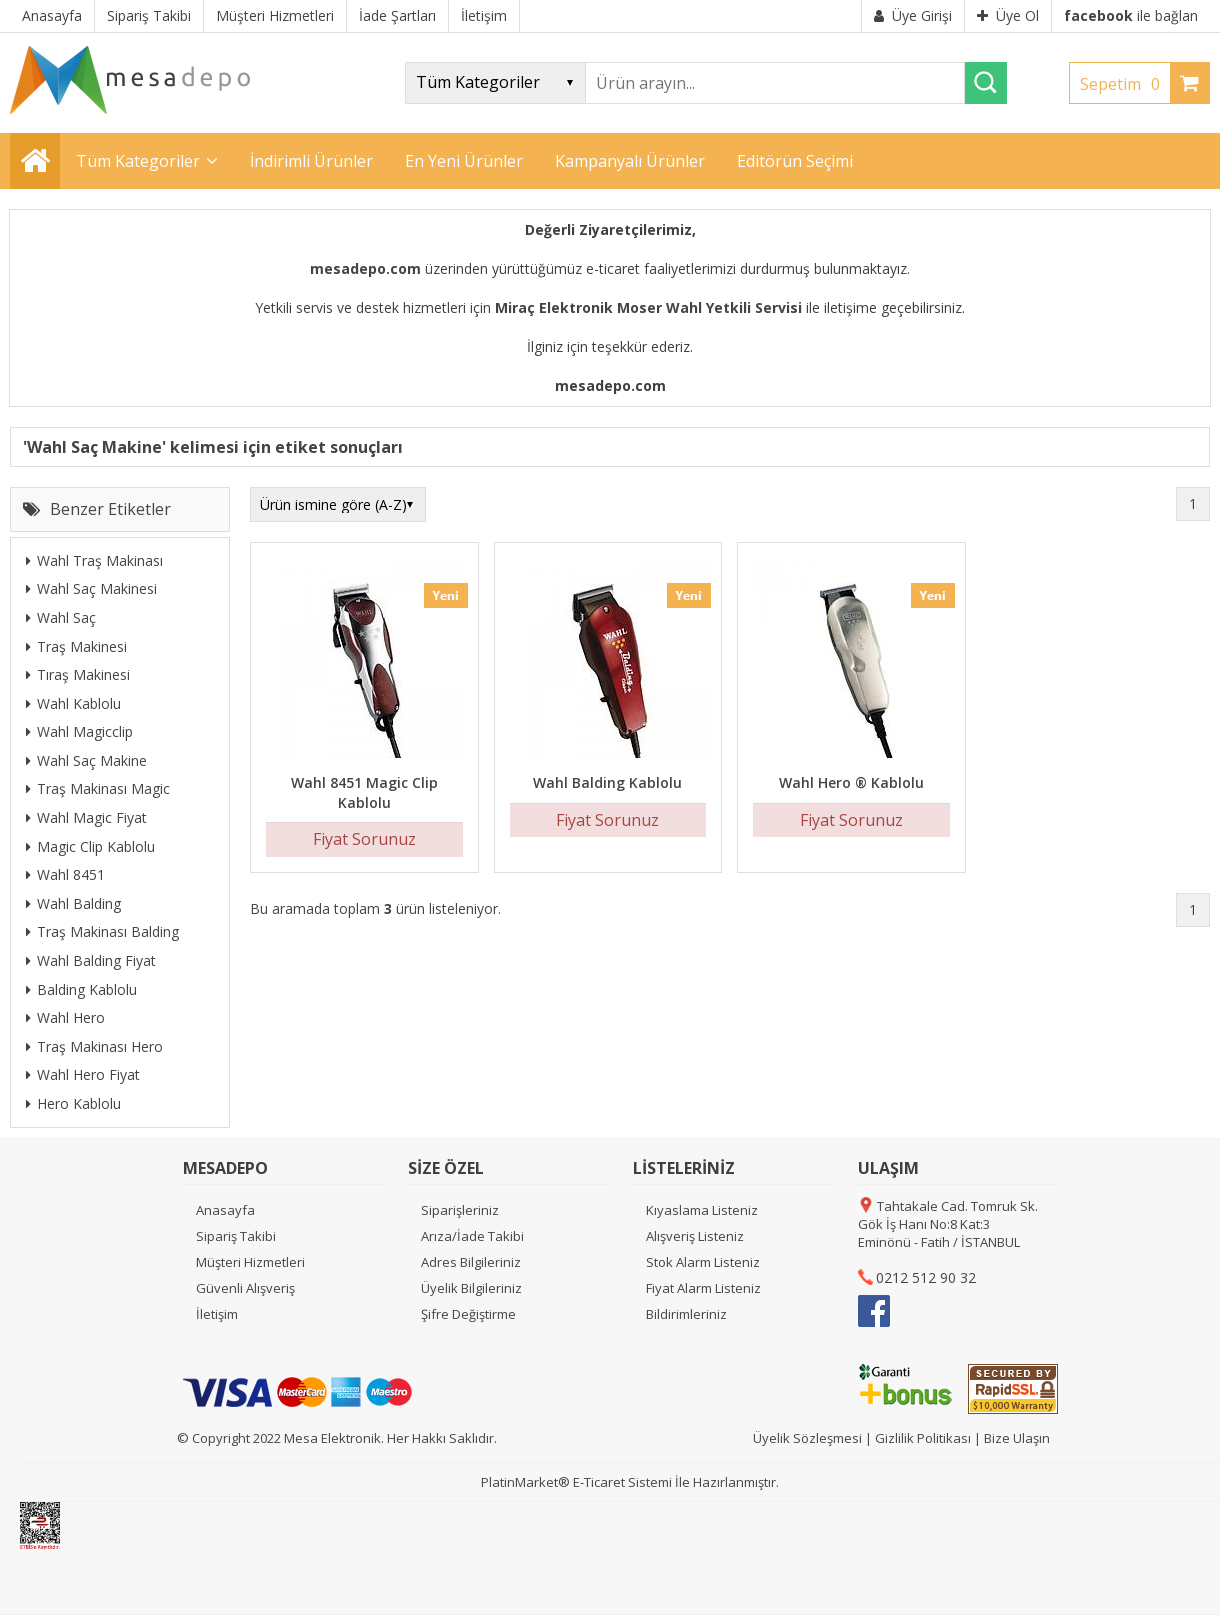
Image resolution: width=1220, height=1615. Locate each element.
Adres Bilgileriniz (471, 1262)
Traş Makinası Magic (98, 788)
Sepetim (1125, 84)
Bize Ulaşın (1017, 1438)
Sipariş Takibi (236, 1236)
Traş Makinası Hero (94, 1046)
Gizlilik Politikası (923, 1438)
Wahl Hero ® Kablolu (851, 782)
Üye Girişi (913, 15)
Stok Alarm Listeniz (703, 1262)
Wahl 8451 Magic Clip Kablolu (364, 792)
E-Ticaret (599, 1482)
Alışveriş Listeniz (695, 1236)
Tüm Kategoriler (138, 161)
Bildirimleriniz (686, 1314)
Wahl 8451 (65, 874)
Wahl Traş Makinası (94, 560)
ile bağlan (1131, 15)
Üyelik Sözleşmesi (807, 1438)
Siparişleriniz (460, 1210)
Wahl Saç (61, 617)
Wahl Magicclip (79, 731)
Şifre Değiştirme (468, 1314)
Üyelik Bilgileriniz (471, 1288)
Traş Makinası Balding (102, 931)
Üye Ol (1008, 15)
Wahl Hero (65, 1017)
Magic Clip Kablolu (90, 846)
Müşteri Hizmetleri (250, 1262)
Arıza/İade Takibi (472, 1236)
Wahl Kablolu (73, 703)
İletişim (217, 1314)
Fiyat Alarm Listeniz (703, 1288)
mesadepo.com (365, 268)
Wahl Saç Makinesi (91, 588)
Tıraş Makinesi (78, 674)
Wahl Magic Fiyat (86, 817)
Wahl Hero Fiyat (83, 1074)
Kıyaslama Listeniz (702, 1210)
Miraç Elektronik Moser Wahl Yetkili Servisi (648, 307)
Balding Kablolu (81, 989)
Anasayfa (225, 1210)
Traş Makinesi (76, 646)
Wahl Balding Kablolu (607, 782)
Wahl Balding (73, 903)
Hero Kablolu (73, 1103)
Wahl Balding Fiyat (91, 960)
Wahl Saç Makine (86, 760)
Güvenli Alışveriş (245, 1288)
